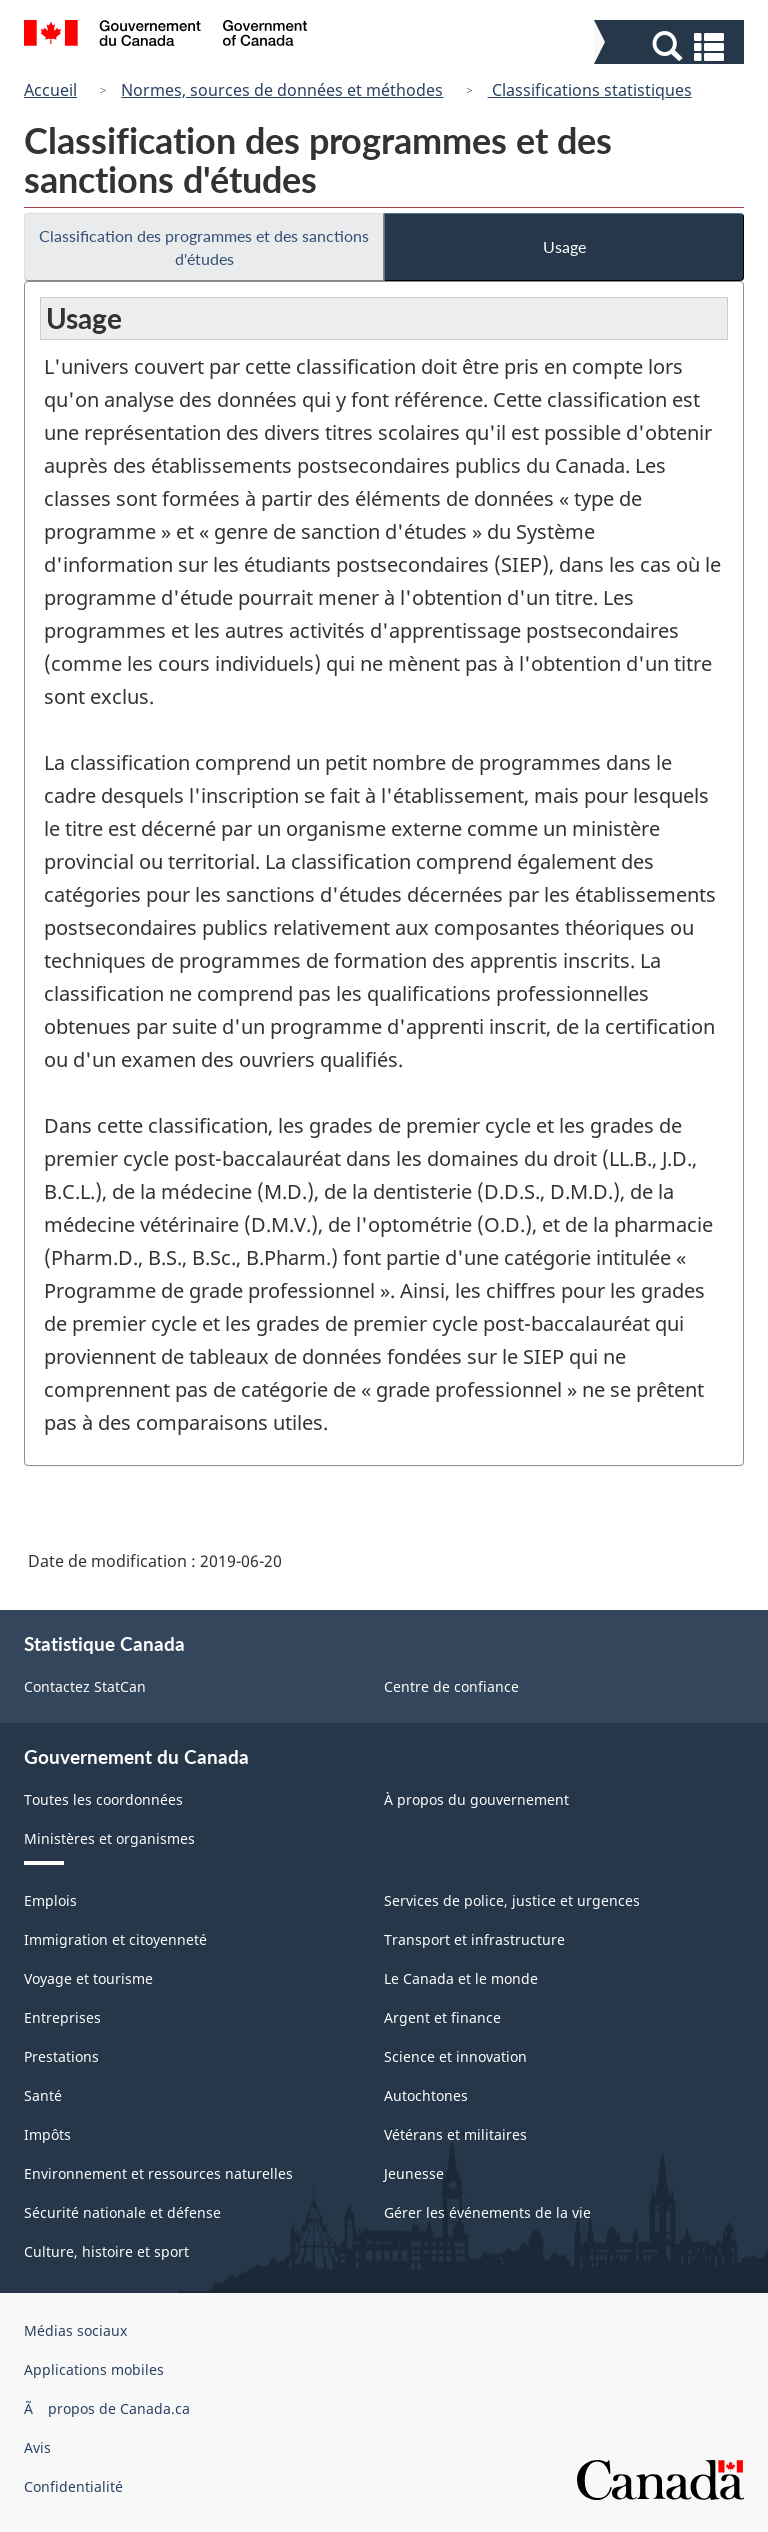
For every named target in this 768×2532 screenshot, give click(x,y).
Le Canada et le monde (461, 1978)
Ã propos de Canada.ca (107, 2408)
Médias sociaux (75, 2330)
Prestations (61, 2056)
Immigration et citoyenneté (115, 1939)
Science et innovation (455, 2056)
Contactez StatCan (85, 1686)
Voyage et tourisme (88, 1978)
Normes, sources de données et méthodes (282, 90)
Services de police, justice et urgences (512, 1900)
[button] (671, 46)
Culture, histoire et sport (106, 2251)
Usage (564, 246)
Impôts (47, 2134)
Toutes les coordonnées (103, 1799)
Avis (37, 2447)
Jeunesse (414, 2173)
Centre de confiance (451, 1686)
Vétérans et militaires (455, 2134)
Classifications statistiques (590, 90)
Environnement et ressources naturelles (158, 2173)
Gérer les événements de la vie (487, 2212)
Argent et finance (442, 2017)
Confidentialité (73, 2486)
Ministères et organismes (109, 1838)
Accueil (50, 90)
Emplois (50, 1900)
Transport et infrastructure (474, 1939)
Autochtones (426, 2095)
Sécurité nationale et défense (122, 2212)
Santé (43, 2095)
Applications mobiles (94, 2369)
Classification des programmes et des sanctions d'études (204, 247)
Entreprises (62, 2017)
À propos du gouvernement (476, 1799)
